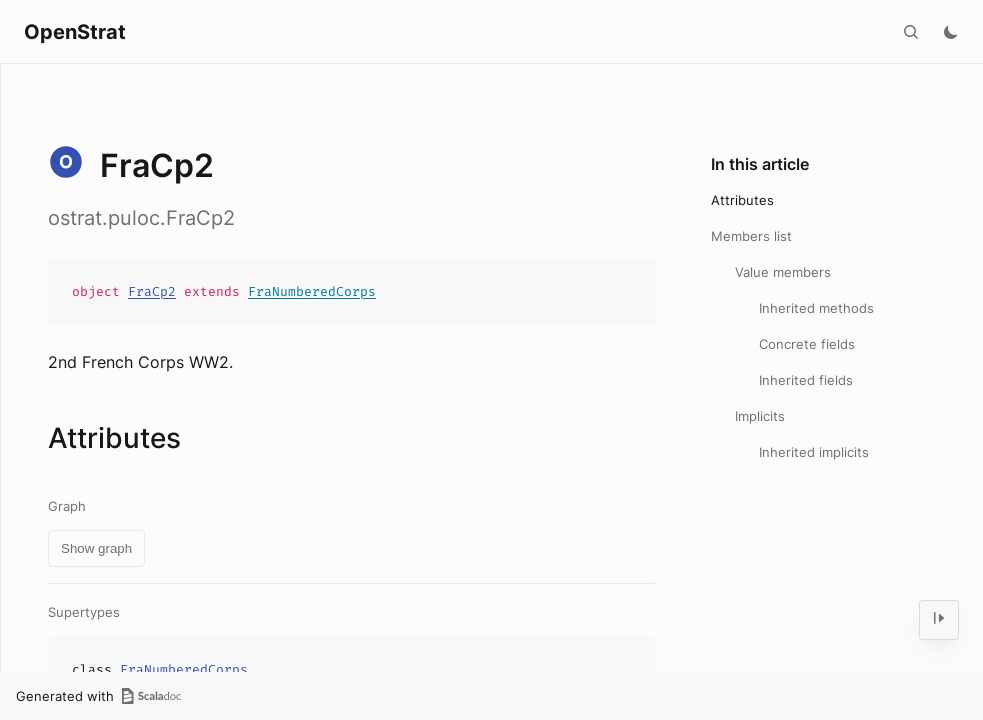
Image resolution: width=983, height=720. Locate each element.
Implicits (760, 416)
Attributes (742, 200)
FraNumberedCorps (312, 291)
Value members (783, 272)
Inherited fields (806, 380)
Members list (751, 236)
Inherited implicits (814, 452)
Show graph (96, 548)
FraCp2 (152, 291)
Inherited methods (816, 308)
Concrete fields (807, 344)
